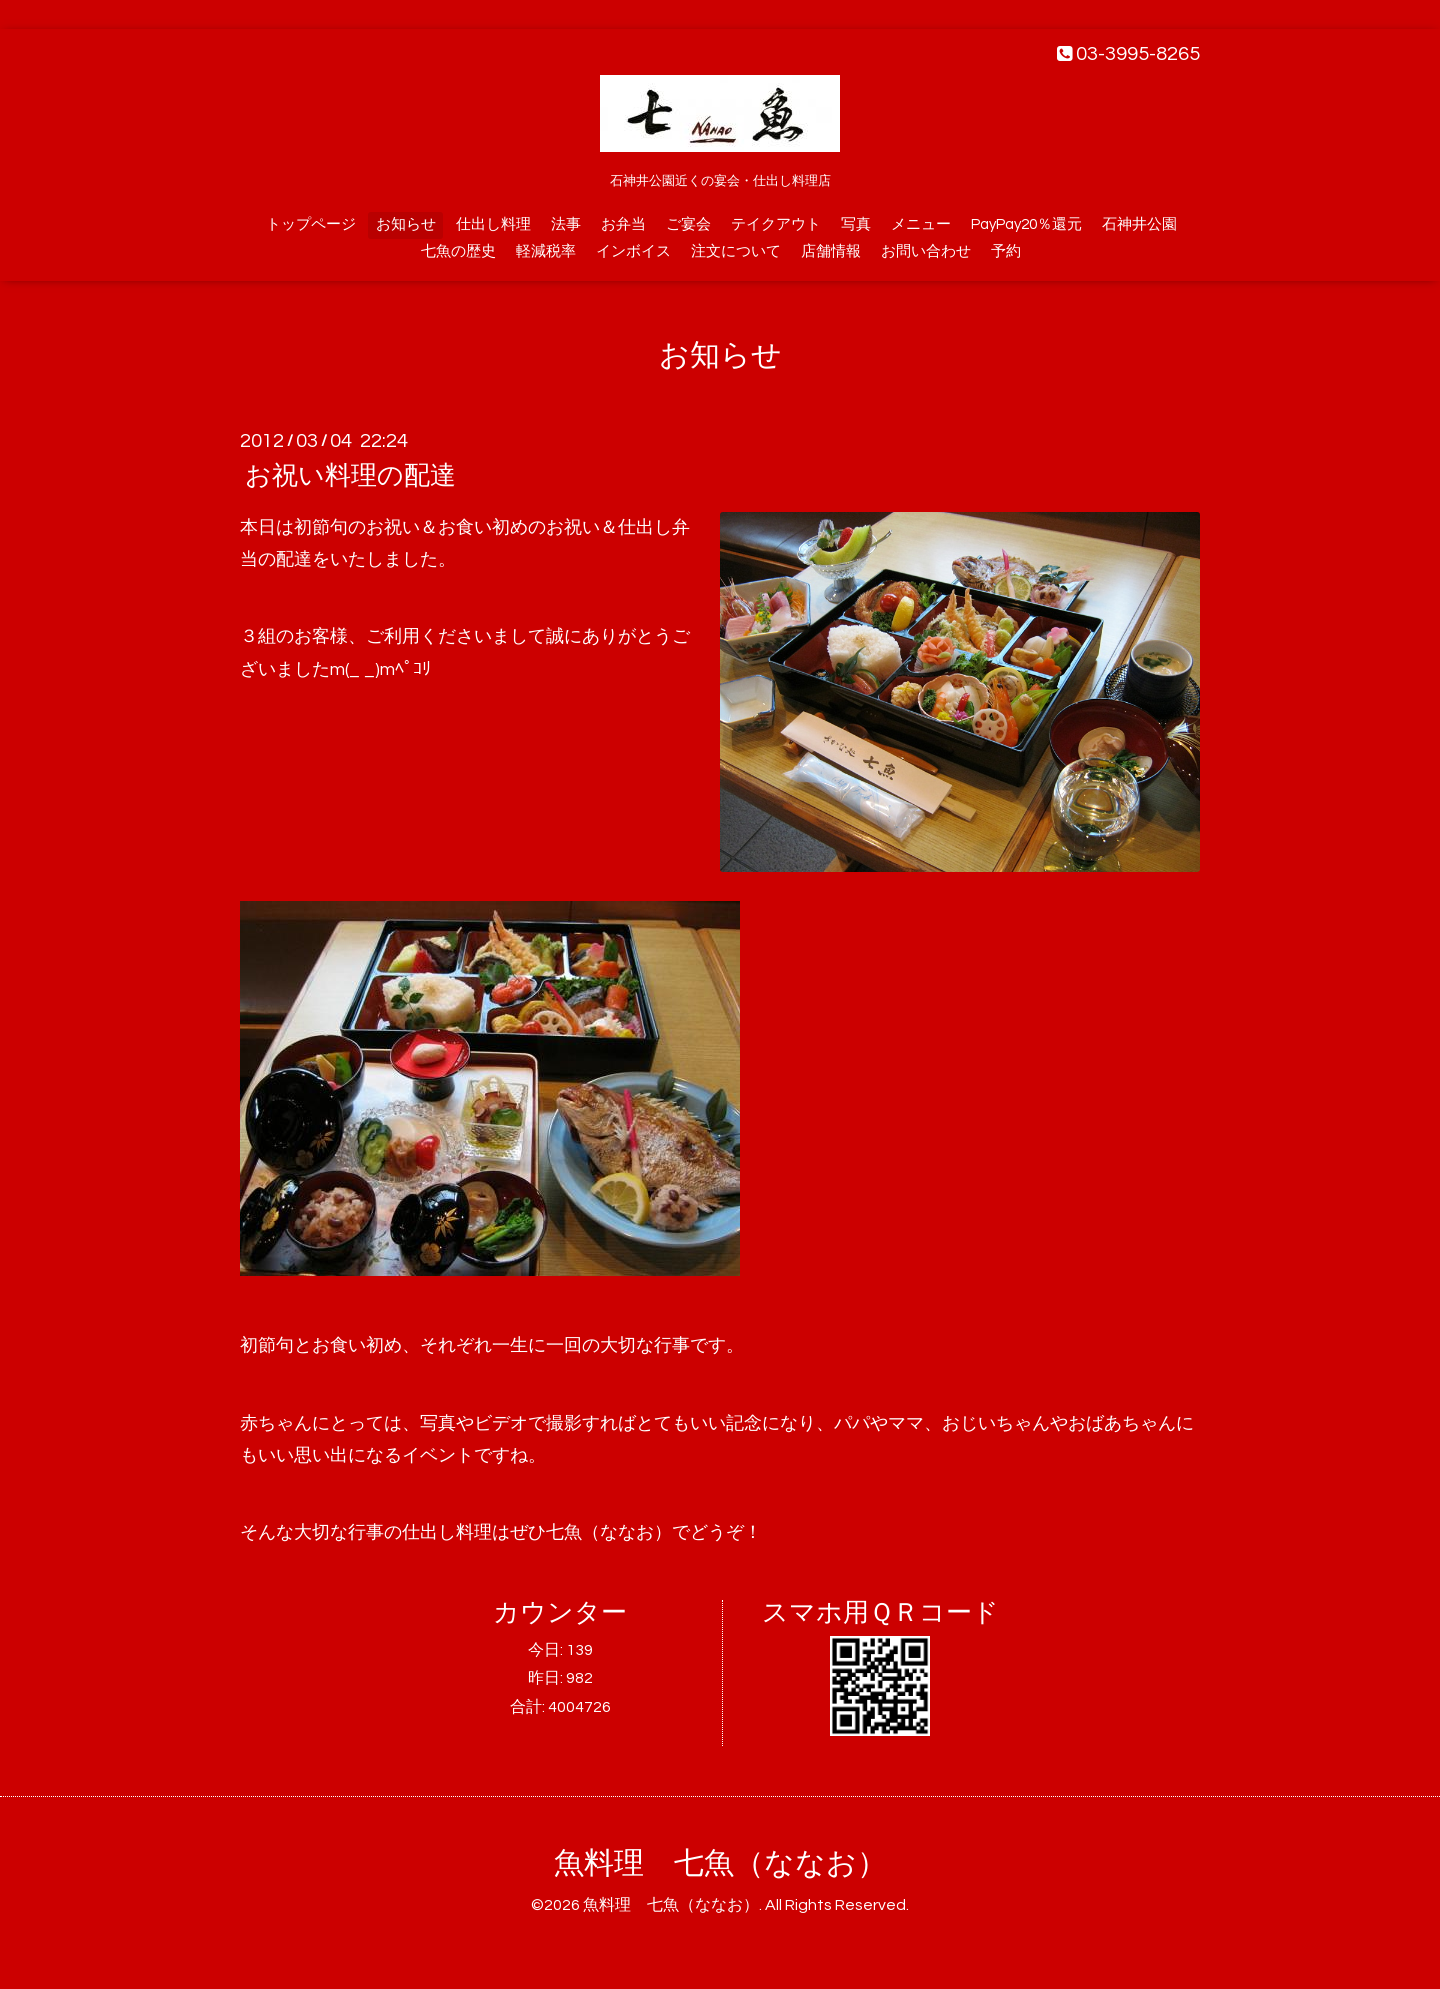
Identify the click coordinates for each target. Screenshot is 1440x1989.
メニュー (921, 224)
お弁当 (623, 224)
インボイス (633, 251)
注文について (736, 251)
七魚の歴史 (458, 251)
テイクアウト (776, 224)
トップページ (311, 224)
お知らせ (406, 224)
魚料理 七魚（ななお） (720, 1863)
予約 (1006, 251)
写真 (856, 224)
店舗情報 (831, 251)
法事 (566, 224)
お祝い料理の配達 (350, 476)
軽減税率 (546, 251)
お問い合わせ (926, 251)
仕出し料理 (493, 224)
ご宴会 (688, 224)
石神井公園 (1139, 224)
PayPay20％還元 (1026, 224)
